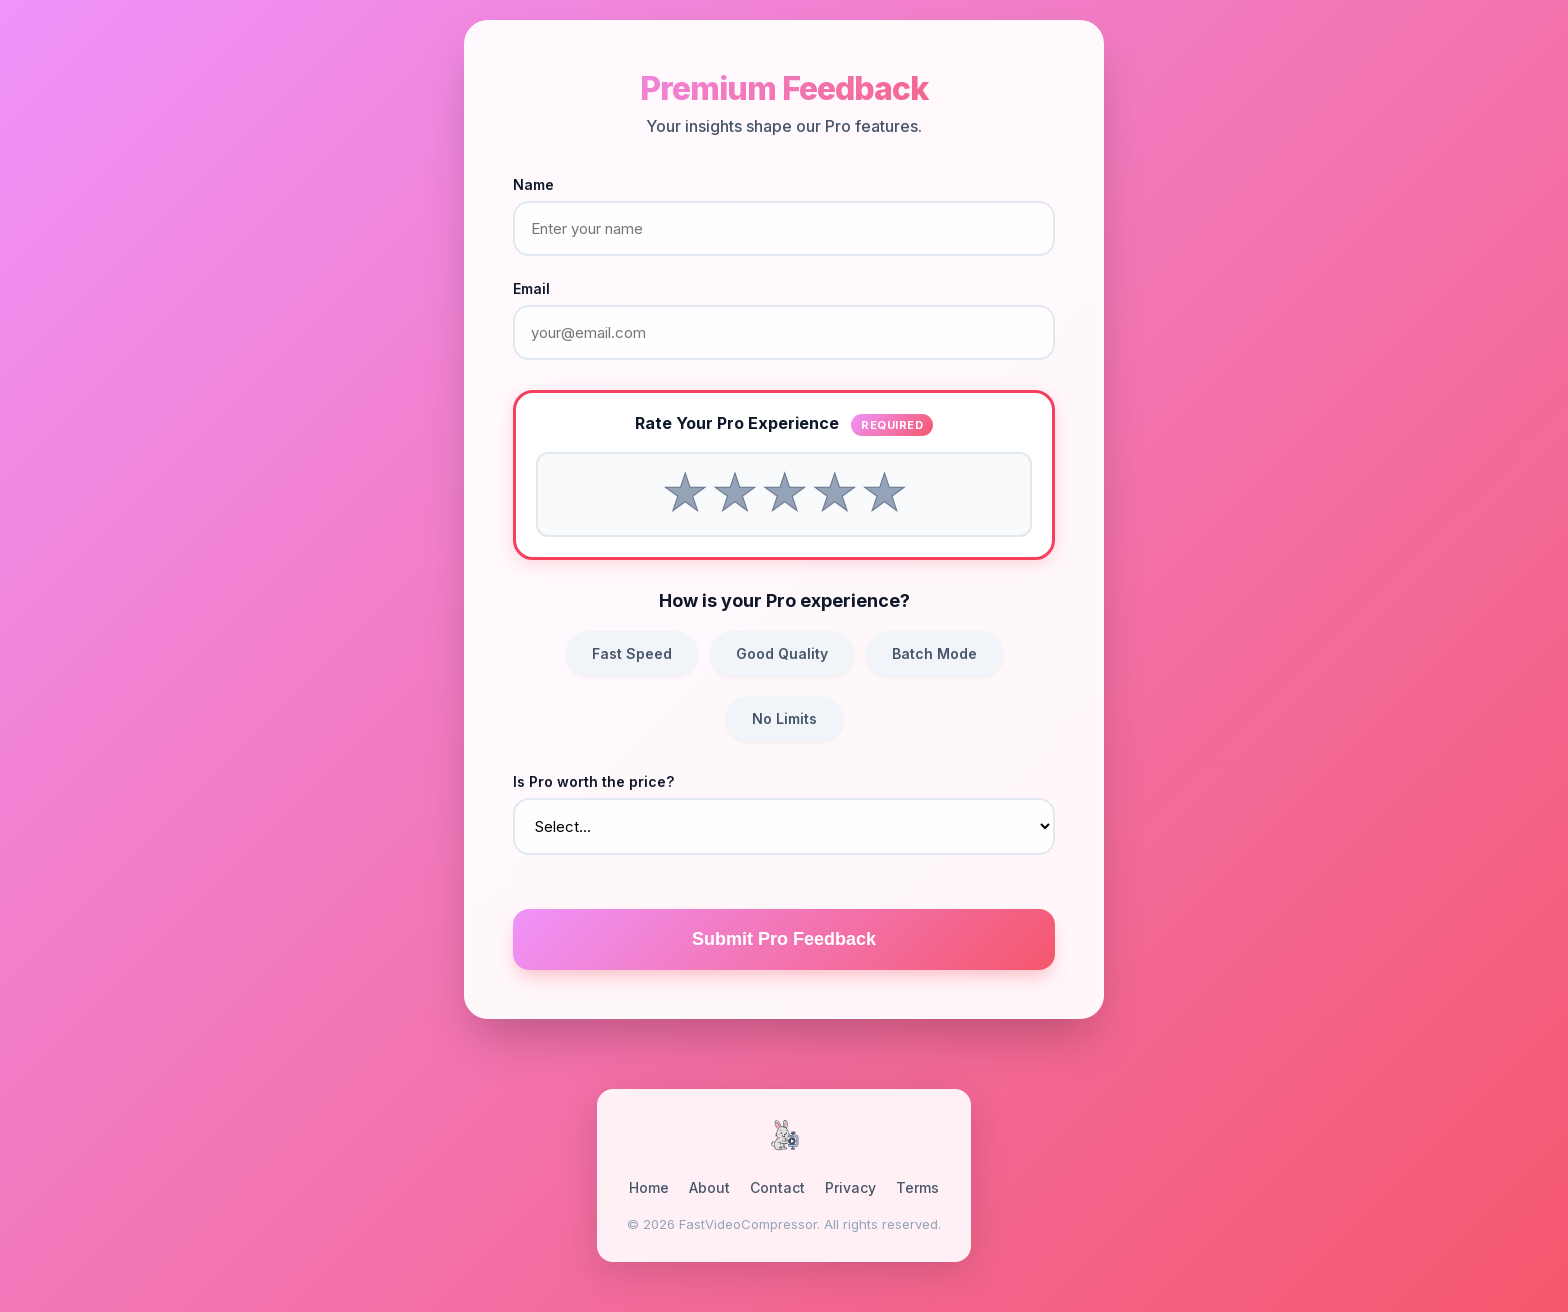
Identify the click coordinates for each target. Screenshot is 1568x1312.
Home (649, 1187)
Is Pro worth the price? (593, 781)
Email (531, 288)
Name (533, 184)
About (709, 1187)
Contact (777, 1187)
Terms (917, 1187)
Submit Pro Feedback (784, 939)
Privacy (850, 1187)
